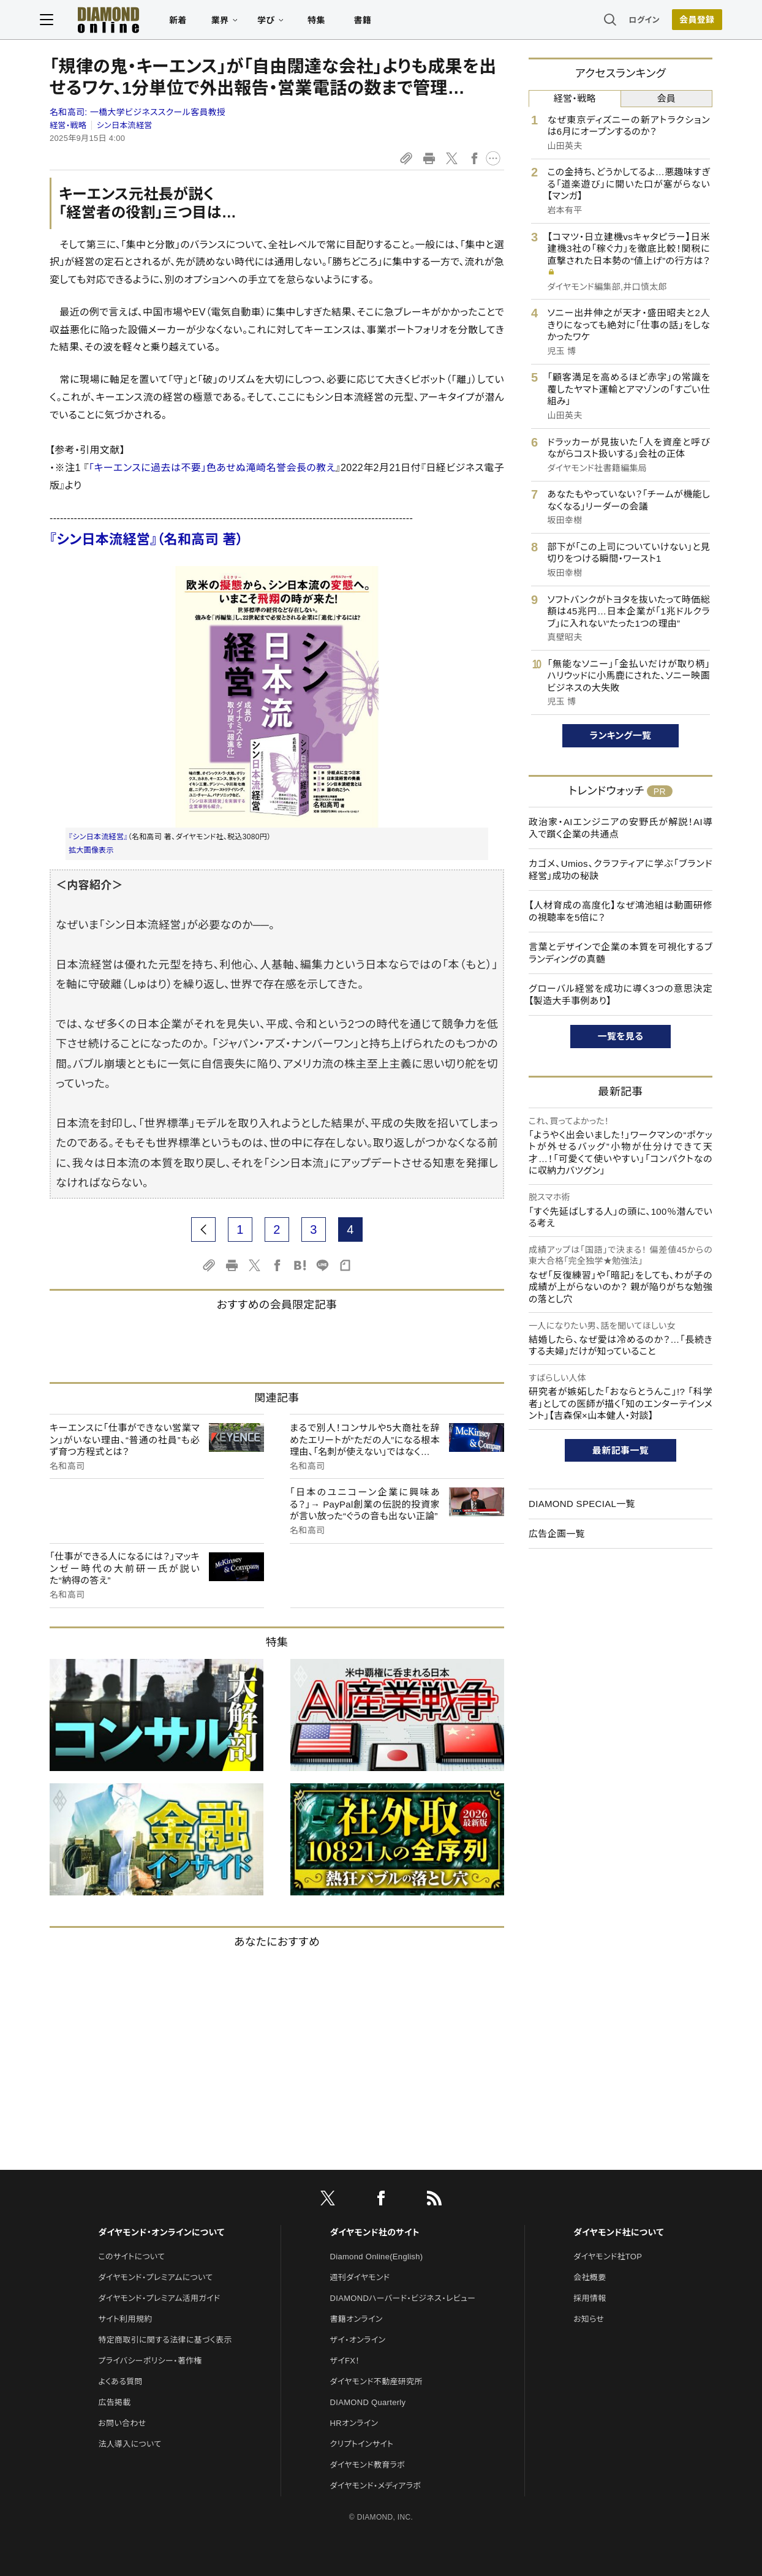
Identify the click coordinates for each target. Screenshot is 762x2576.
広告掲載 (114, 2402)
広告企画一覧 (557, 1533)
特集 (326, 22)
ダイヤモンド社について (618, 2232)
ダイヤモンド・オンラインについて (161, 2232)
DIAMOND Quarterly (368, 2402)
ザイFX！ (345, 2360)
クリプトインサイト (362, 2444)
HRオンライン (354, 2423)
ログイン (634, 21)
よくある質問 (120, 2381)
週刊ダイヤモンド (360, 2277)
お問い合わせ (122, 2423)
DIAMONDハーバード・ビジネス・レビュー (403, 2298)
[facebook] (381, 2200)
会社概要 (589, 2277)
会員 (666, 98)
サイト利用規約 (125, 2319)
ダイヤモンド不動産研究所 (376, 2381)
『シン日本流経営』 (98, 837)
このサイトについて (131, 2256)
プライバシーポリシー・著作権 (150, 2360)
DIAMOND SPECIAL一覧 (582, 1503)
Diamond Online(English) (376, 2256)
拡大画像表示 (91, 850)
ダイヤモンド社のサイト (375, 2232)
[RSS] (434, 2200)
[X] (328, 2200)
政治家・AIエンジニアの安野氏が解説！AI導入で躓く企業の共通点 (620, 828)
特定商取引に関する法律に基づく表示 (165, 2339)
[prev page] (203, 1229)
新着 (188, 22)
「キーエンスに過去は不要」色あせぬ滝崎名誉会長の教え (212, 468)
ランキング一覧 (621, 735)
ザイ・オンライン (358, 2339)
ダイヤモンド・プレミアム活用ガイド (159, 2298)
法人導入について (129, 2444)
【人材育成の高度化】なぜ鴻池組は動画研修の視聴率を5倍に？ (620, 911)
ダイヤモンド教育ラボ (367, 2464)
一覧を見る (621, 1036)
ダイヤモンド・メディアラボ (375, 2485)
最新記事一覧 (620, 1450)
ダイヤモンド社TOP (607, 2256)
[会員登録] (687, 21)
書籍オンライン (356, 2319)
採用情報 (589, 2298)
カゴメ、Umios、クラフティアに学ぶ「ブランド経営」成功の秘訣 (620, 869)
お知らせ (588, 2319)
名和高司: (137, 112)
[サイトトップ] (118, 21)
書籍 (372, 22)
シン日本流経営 (125, 125)
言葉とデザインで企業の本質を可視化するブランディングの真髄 (620, 953)
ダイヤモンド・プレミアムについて (155, 2277)
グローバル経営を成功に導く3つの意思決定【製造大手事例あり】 (620, 994)
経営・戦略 (68, 125)
